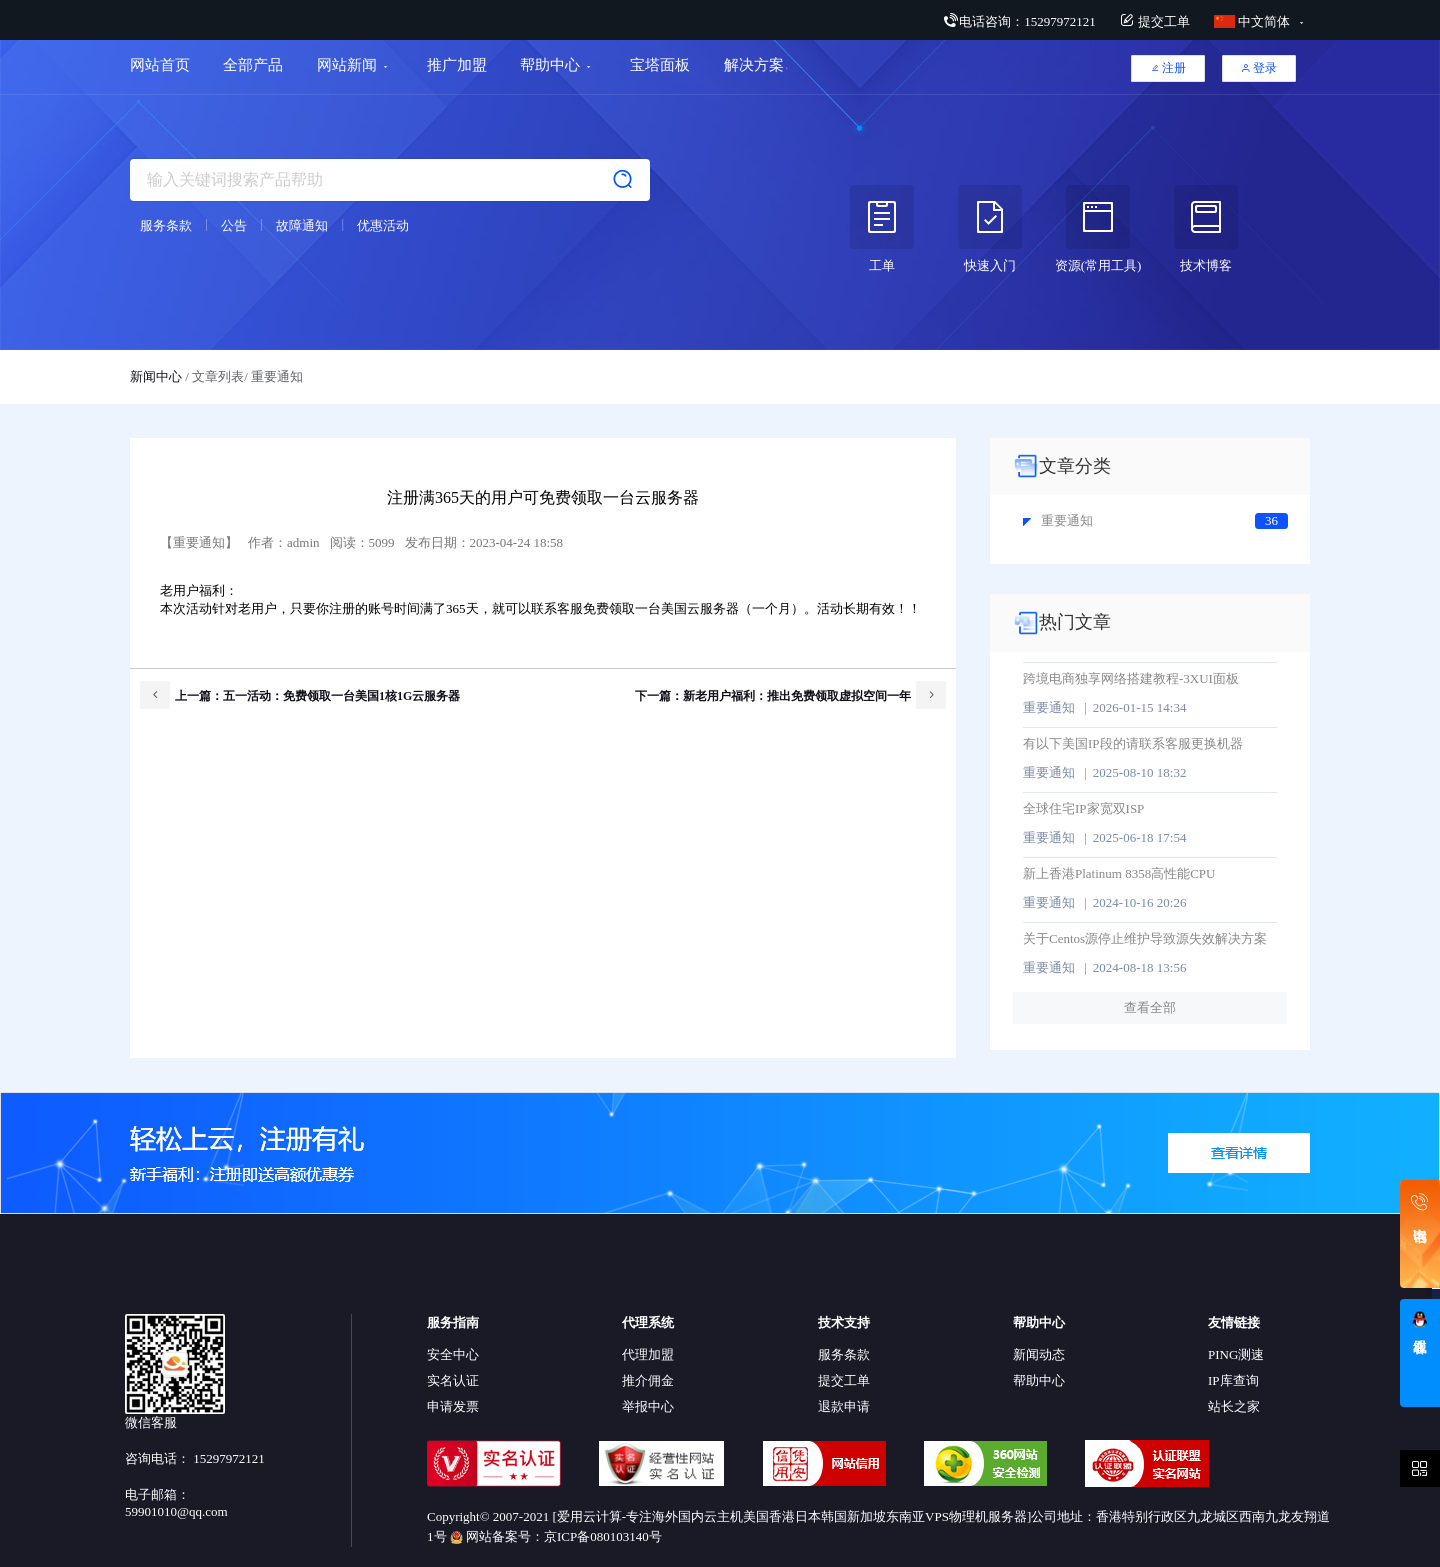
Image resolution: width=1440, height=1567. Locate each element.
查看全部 (1150, 1007)
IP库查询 (1233, 1380)
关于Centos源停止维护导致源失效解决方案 (1145, 938)
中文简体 (1254, 21)
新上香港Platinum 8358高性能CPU (1119, 873)
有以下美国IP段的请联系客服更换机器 (1133, 743)
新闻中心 (156, 376)
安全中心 (453, 1354)
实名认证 (453, 1380)
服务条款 (166, 225)
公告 (234, 225)
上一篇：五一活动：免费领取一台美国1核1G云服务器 (300, 695)
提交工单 (1154, 21)
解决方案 (756, 65)
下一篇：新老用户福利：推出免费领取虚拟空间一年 (790, 695)
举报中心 (648, 1406)
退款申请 (844, 1406)
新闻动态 (1039, 1354)
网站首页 (160, 65)
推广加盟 (457, 65)
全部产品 (253, 65)
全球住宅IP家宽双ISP (1083, 808)
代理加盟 (648, 1354)
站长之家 (1234, 1406)
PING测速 (1236, 1354)
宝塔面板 (660, 65)
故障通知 (302, 225)
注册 (1168, 68)
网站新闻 (347, 65)
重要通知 (1058, 520)
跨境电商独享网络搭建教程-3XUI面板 (1131, 678)
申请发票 (453, 1406)
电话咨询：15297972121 (1019, 21)
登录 (1259, 68)
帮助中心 (550, 65)
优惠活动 (383, 225)
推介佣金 (648, 1380)
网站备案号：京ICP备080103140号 (556, 1536)
